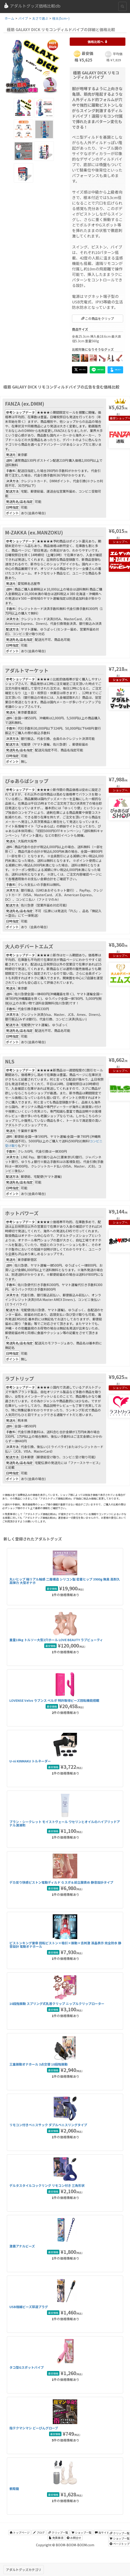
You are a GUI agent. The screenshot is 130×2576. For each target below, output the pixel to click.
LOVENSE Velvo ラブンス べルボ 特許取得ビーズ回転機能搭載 (54, 1700)
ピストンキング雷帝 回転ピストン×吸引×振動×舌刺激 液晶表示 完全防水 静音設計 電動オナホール (65, 1945)
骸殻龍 (14, 2488)
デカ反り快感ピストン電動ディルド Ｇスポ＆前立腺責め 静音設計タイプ (61, 1882)
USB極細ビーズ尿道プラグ (28, 2306)
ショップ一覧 (81, 2532)
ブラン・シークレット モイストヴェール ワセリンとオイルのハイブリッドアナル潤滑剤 (64, 1823)
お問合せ (74, 2538)
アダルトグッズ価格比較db (32, 6)
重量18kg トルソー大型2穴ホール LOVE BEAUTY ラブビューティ (56, 1639)
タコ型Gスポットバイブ (26, 2367)
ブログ (39, 2532)
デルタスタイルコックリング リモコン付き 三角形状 (47, 2185)
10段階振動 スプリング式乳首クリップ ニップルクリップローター (56, 2003)
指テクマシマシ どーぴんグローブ (33, 2428)
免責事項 (56, 2538)
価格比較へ (98, 41)
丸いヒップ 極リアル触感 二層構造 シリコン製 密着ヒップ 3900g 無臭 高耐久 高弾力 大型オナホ (64, 1581)
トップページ (20, 2532)
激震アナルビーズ (22, 2246)
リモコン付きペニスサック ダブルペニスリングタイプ (48, 2125)
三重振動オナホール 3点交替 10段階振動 (38, 2064)
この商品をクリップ (97, 318)
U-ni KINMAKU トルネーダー (30, 1761)
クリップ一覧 (58, 2532)
